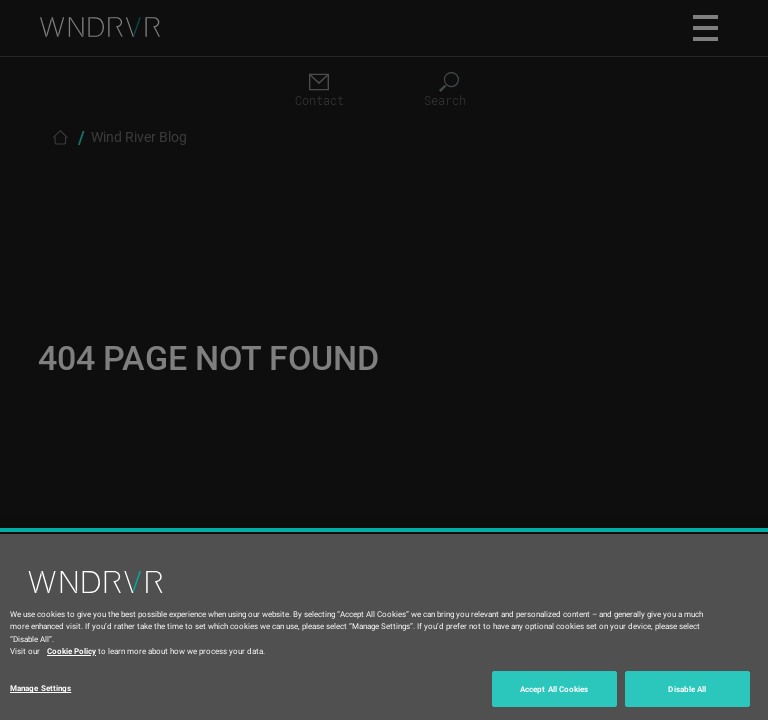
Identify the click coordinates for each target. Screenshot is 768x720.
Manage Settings (40, 687)
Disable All (687, 688)
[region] (384, 627)
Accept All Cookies (554, 688)
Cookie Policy (71, 650)
